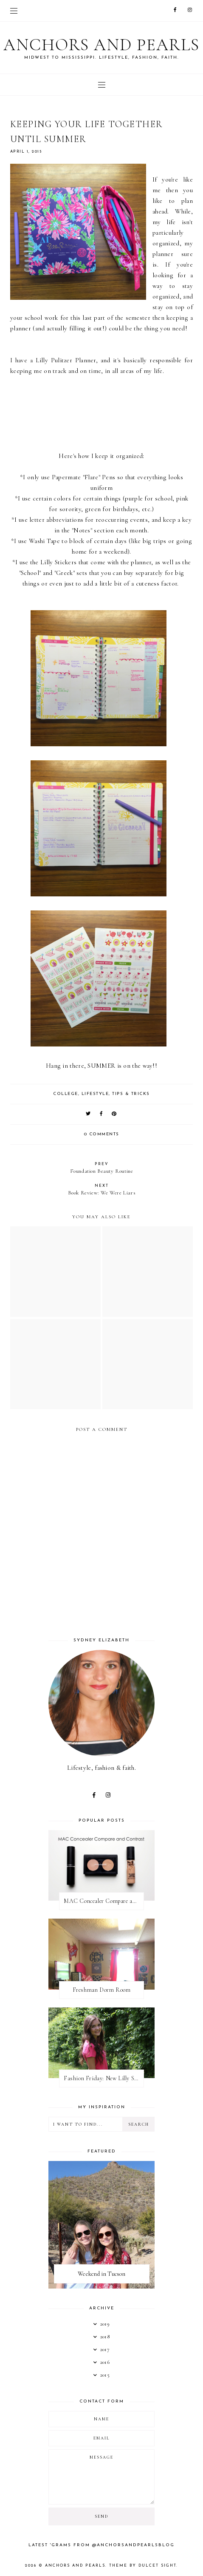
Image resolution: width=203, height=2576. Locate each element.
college (65, 1094)
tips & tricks (131, 1094)
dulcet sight (157, 2565)
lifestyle (95, 1094)
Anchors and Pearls (101, 44)
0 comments (101, 1134)
